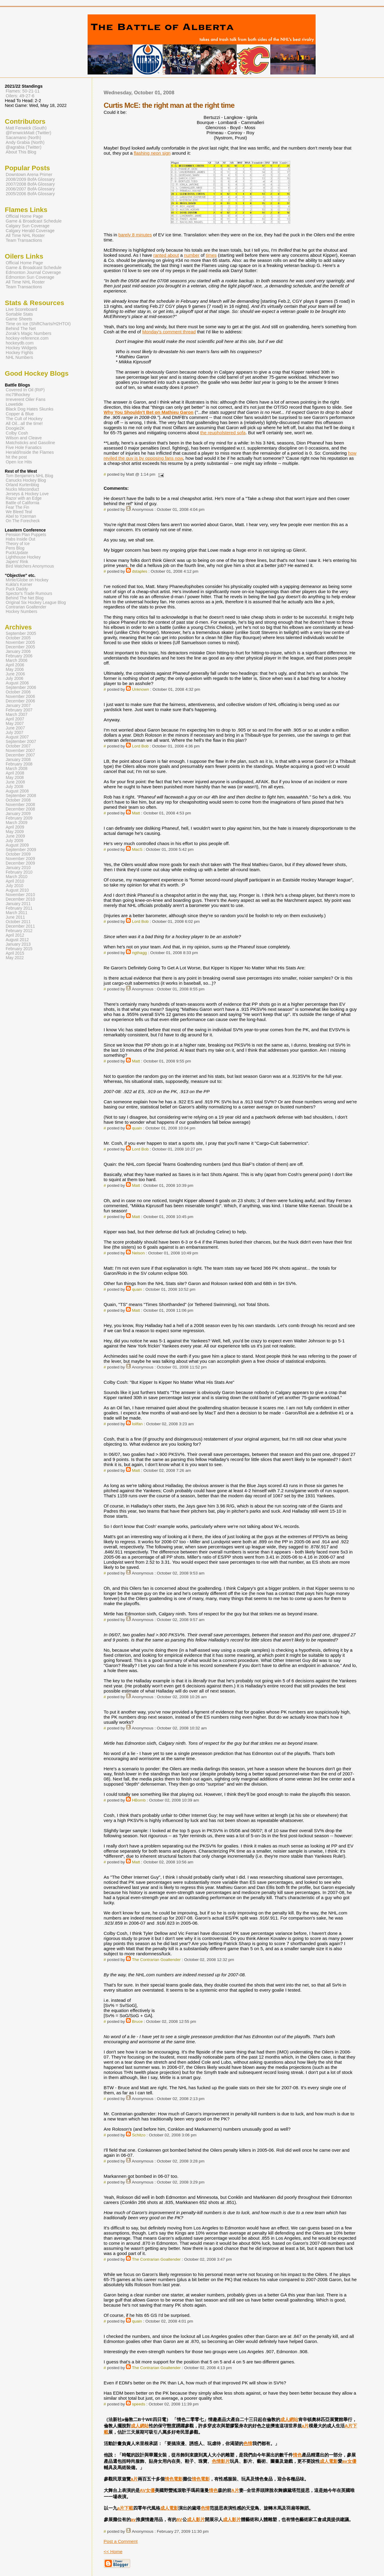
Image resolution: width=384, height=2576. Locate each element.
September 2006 (21, 687)
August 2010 (17, 890)
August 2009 (17, 845)
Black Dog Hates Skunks (29, 409)
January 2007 (18, 705)
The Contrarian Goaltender (156, 1959)
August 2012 (17, 940)
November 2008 (20, 804)
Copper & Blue (20, 413)
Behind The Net (21, 328)
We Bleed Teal (19, 512)
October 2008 (18, 800)
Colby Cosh (17, 433)
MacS (137, 849)
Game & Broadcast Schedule (34, 221)
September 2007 (21, 741)
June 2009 (15, 836)
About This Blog (21, 152)
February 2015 (19, 949)
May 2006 (15, 669)
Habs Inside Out (20, 539)
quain (137, 1128)
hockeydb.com (20, 343)
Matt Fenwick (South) (26, 128)
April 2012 (15, 935)
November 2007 (20, 750)
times (211, 255)
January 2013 (18, 944)
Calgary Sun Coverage (28, 225)
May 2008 (15, 777)
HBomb (139, 1800)
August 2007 (17, 737)
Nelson (138, 1253)
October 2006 (18, 692)
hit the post (16, 457)
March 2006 (16, 660)
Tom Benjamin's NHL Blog (29, 476)
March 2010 (16, 876)
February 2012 (19, 931)
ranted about (166, 255)
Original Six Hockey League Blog (36, 602)
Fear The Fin (17, 507)
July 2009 (14, 840)
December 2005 (20, 647)
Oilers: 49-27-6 (20, 95)
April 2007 (15, 719)
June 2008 (15, 782)
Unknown (140, 689)
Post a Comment (121, 2541)
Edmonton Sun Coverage (30, 277)
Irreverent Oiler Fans (25, 399)
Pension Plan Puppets (26, 534)
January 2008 (18, 759)
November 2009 (20, 858)
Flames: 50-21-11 (23, 91)
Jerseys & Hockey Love (27, 494)
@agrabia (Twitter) (23, 147)
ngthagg (139, 952)
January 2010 (18, 867)
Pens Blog (15, 548)
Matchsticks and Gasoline (30, 442)
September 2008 (21, 795)
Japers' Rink (17, 561)
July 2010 (14, 885)
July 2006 (14, 678)
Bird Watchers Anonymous (30, 566)
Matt (136, 813)
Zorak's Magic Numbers (28, 333)
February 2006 (19, 656)
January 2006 (18, 651)
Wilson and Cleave (24, 437)
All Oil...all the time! (24, 423)
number (192, 255)
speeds (138, 2404)
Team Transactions (24, 240)
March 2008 (16, 768)
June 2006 (15, 674)
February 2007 (19, 710)
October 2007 (18, 746)
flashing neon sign (152, 153)
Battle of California (22, 503)
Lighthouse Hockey (23, 557)
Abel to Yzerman (21, 516)
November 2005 (20, 642)
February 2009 (19, 818)
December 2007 (20, 755)
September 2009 (21, 849)
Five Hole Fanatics (24, 447)
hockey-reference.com (27, 338)
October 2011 (18, 922)
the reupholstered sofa (222, 432)
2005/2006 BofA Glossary (30, 193)
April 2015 (15, 953)
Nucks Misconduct (22, 489)
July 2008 (14, 786)
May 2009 (15, 831)
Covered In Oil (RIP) (25, 389)
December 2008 (20, 809)
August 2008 (17, 791)
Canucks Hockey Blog (26, 480)
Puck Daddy (17, 589)
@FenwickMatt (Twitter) (28, 132)
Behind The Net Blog (25, 598)
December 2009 (20, 863)
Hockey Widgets (21, 347)
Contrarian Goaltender (26, 607)
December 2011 (20, 926)
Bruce (137, 2021)
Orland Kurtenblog (22, 485)
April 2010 (15, 881)
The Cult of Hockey (24, 418)
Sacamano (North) (23, 137)
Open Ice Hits (19, 461)
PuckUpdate (17, 552)
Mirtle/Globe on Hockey (27, 580)
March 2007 (16, 714)
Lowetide (14, 404)
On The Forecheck (23, 521)
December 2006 (20, 701)
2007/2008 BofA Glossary (30, 184)
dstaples (139, 571)
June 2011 (15, 917)
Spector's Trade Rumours (29, 593)
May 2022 (15, 958)
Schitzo (139, 2135)
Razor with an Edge (24, 498)
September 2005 (21, 633)
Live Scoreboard (21, 309)
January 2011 (18, 904)
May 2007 (15, 723)
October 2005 (18, 638)
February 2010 (19, 872)
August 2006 (17, 683)
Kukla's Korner (19, 584)
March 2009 (16, 822)
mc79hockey (18, 394)
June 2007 (15, 728)
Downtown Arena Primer (29, 174)
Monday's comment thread (169, 331)
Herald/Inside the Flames (30, 452)
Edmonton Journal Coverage (33, 272)
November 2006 (20, 696)
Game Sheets (19, 319)
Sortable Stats (19, 314)
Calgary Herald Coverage (30, 230)
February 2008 (19, 764)
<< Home (113, 2551)
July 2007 (14, 732)
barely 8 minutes (135, 234)
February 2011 (19, 908)
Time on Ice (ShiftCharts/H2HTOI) (38, 323)
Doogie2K (15, 428)
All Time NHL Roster (25, 235)
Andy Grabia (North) (25, 142)
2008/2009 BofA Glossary (30, 179)
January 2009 (18, 813)
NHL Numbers (19, 357)
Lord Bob (140, 746)
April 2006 (15, 665)
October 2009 (18, 854)
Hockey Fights (19, 352)
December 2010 (20, 899)
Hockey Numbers (21, 611)
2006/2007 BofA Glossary (30, 188)
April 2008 (15, 773)
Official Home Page (24, 216)
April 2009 (15, 827)
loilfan (137, 1424)
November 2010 (20, 895)
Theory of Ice (18, 543)
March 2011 (16, 913)
